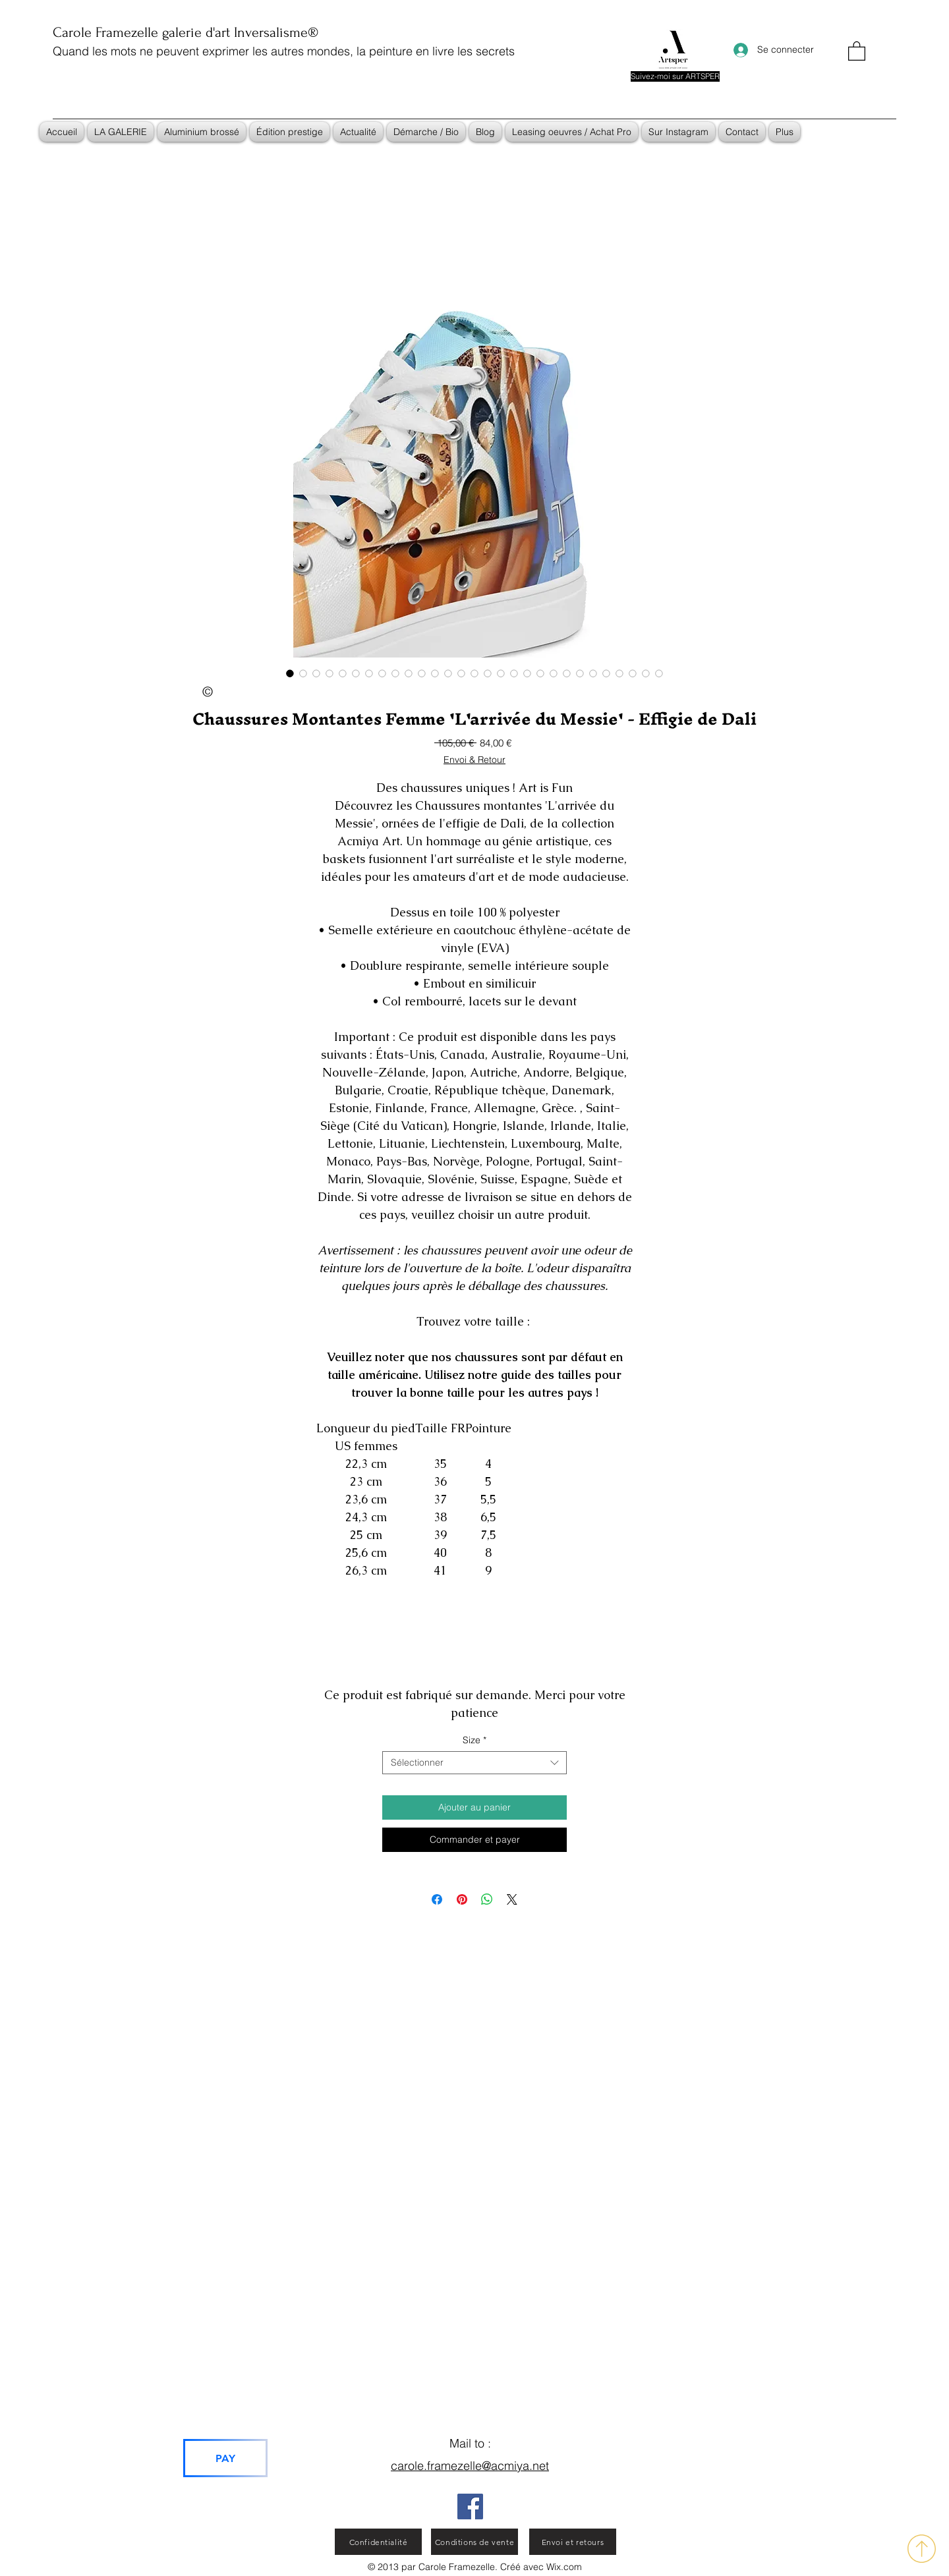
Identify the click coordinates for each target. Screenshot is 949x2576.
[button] (856, 50)
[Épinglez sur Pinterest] (462, 1899)
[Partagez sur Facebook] (437, 1899)
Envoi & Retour (474, 760)
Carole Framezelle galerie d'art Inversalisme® (185, 32)
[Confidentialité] (378, 2542)
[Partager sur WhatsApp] (487, 1899)
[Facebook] (470, 2506)
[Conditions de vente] (474, 2542)
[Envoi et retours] (572, 2542)
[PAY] (225, 2458)
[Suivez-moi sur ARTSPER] (675, 76)
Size (474, 1740)
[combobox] (474, 1762)
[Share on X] (512, 1899)
